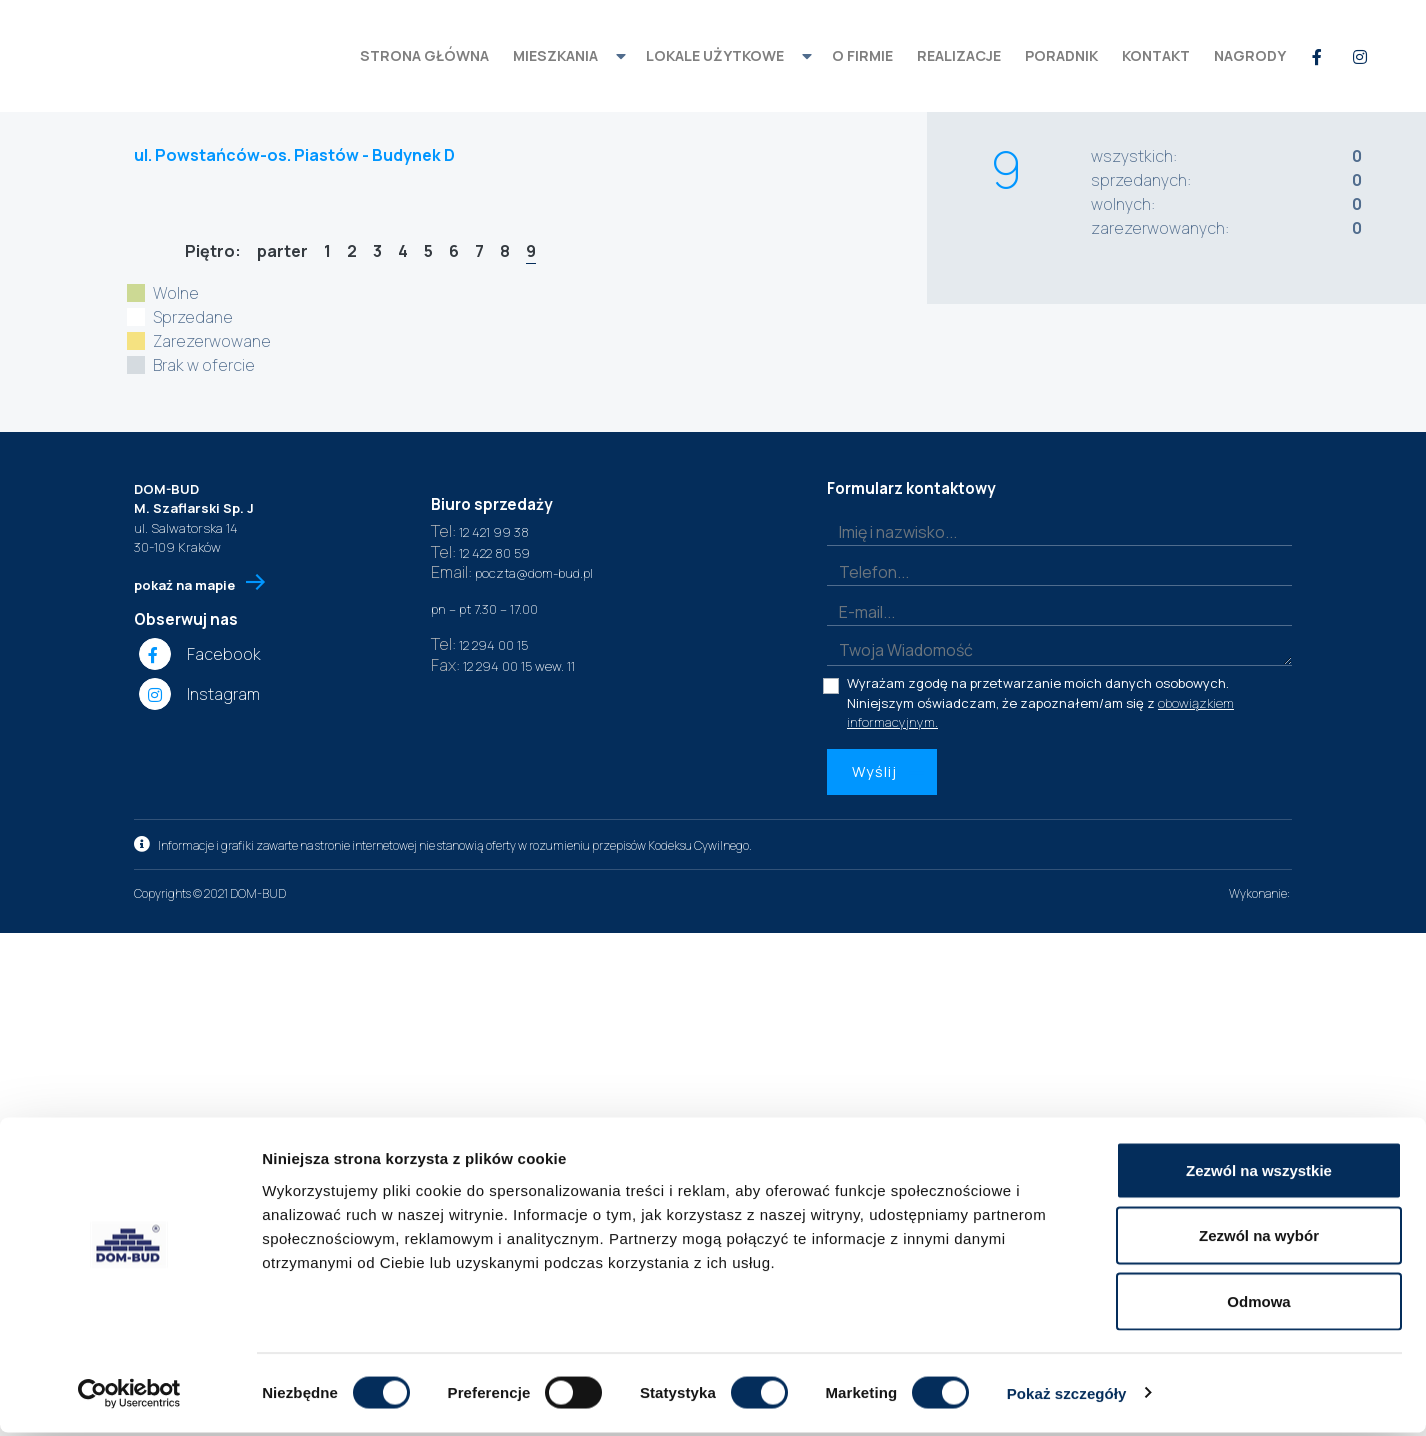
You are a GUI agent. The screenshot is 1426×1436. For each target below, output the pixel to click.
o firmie (862, 55)
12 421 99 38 (480, 1035)
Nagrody (1250, 55)
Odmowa (1258, 1304)
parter (282, 250)
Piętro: (211, 250)
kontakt (1156, 55)
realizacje (959, 55)
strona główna (424, 55)
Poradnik (1061, 55)
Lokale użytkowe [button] (715, 55)
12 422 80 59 (480, 1056)
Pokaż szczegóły (1067, 1396)
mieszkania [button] (555, 55)
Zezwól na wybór (1259, 1239)
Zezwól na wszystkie (1259, 1173)
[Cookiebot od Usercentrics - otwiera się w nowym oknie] (129, 1397)
